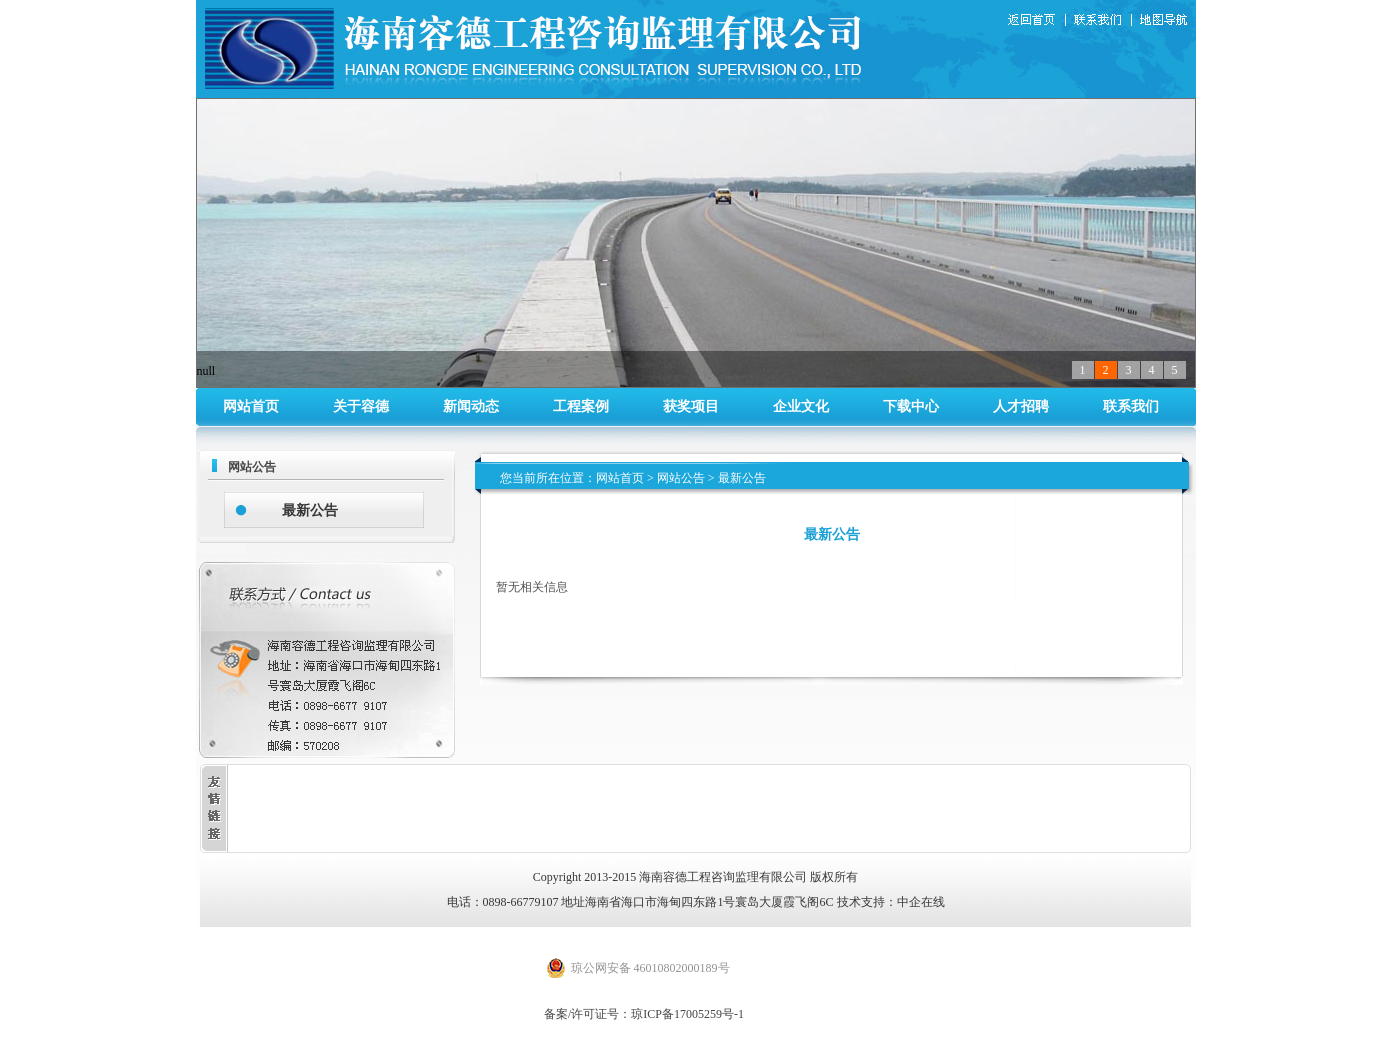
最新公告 (310, 510)
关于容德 (361, 406)
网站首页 (251, 406)
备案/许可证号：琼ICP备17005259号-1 (644, 1014)
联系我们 (1102, 21)
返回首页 (1034, 21)
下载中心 (911, 406)
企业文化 (801, 406)
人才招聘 (1021, 406)
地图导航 (1165, 21)
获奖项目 (691, 406)
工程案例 (581, 406)
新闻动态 (471, 406)
